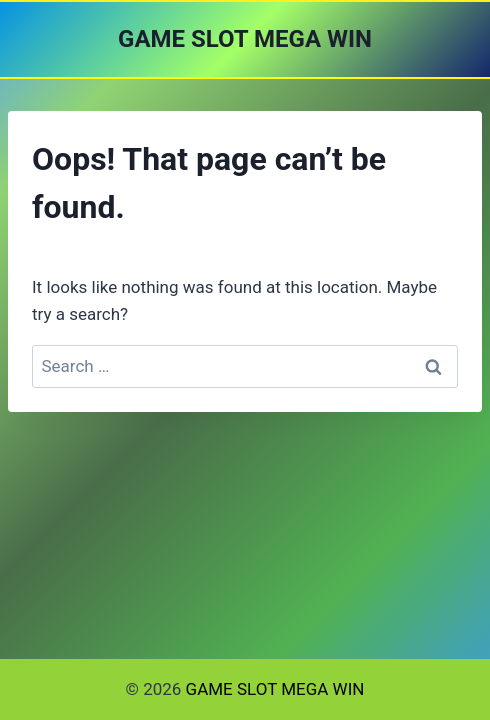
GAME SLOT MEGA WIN (275, 689)
